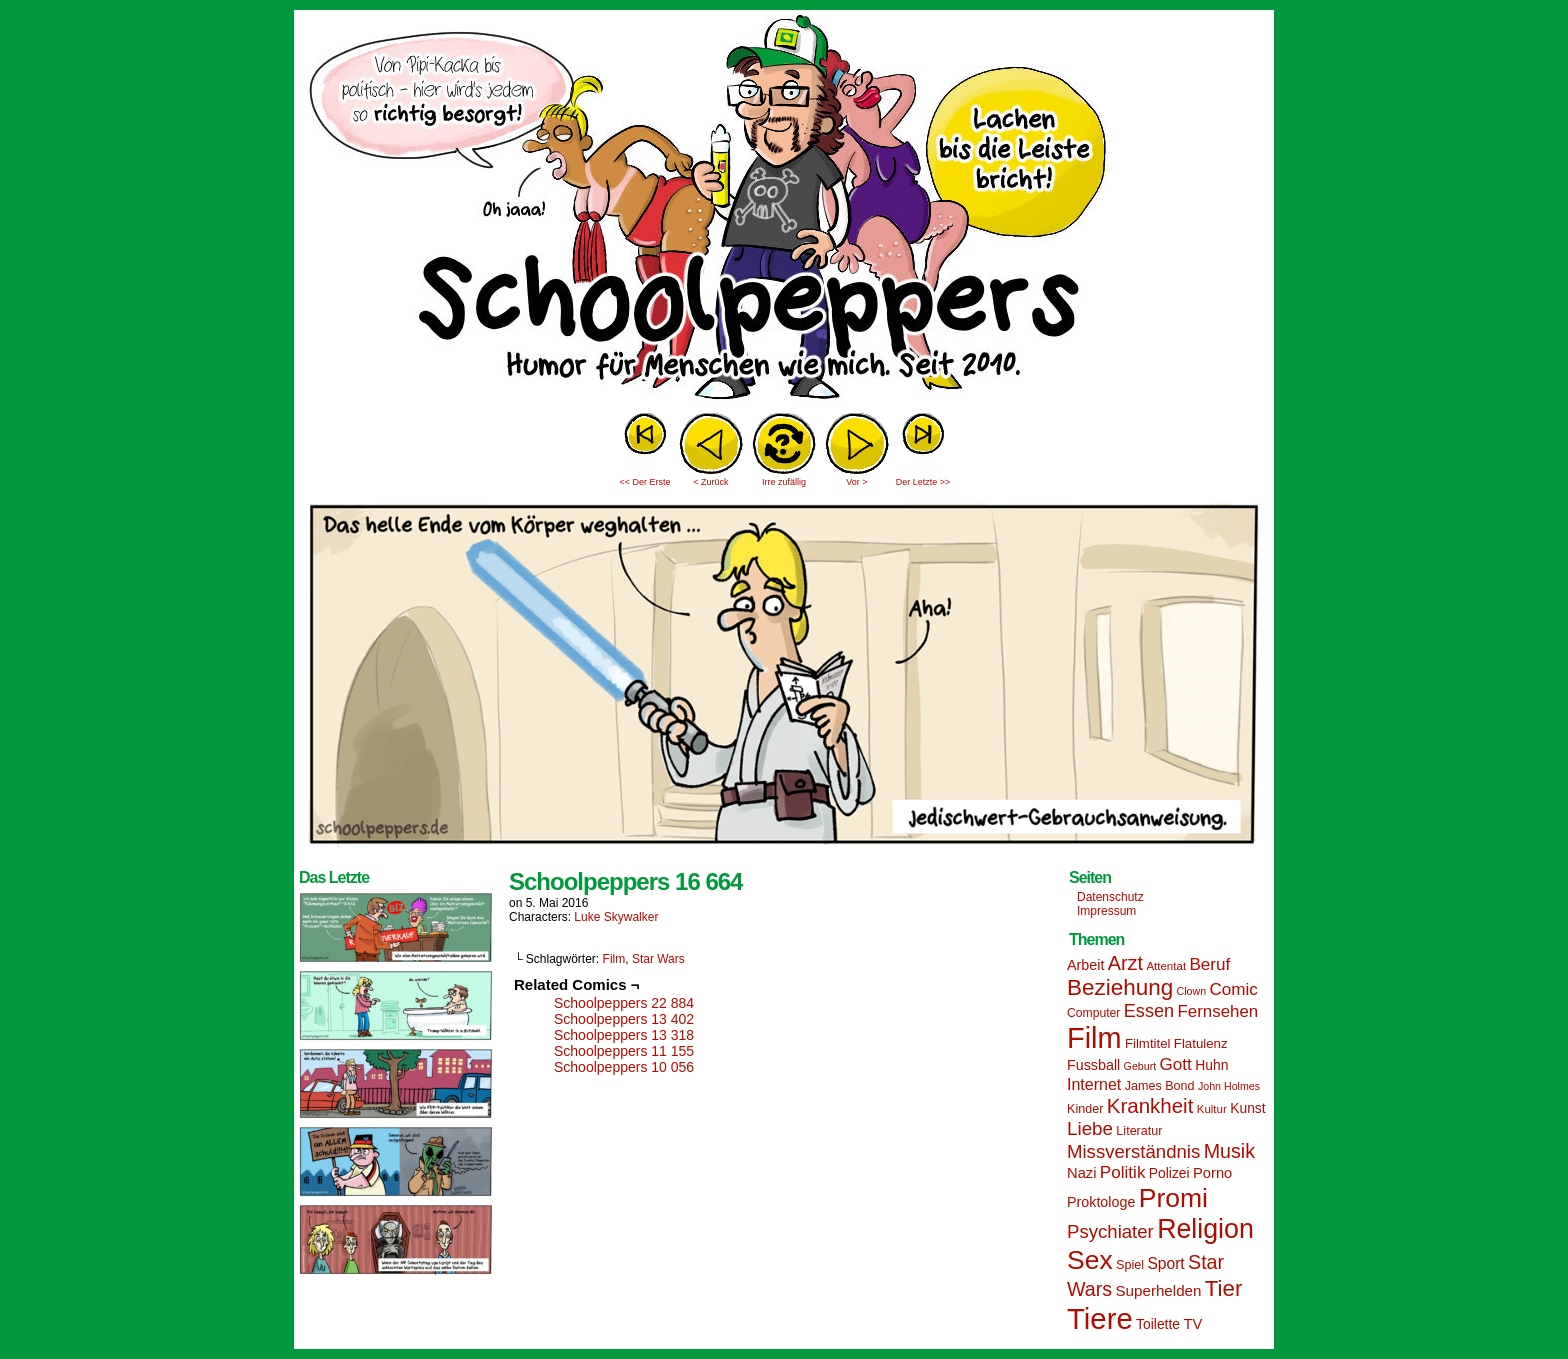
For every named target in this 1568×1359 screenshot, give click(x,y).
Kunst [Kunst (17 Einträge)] (1247, 1108)
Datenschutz (1110, 897)
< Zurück (710, 482)
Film (614, 959)
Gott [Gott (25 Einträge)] (1176, 1064)
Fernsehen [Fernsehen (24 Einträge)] (1218, 1011)
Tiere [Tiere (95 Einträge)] (1100, 1318)
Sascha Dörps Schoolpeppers (784, 210)
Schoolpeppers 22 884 (624, 1003)
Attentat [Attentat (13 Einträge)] (1166, 966)
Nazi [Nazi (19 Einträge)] (1081, 1173)
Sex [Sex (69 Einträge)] (1090, 1260)
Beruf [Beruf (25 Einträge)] (1209, 964)
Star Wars (658, 959)
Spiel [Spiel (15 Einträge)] (1130, 1265)
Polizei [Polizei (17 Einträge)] (1169, 1173)
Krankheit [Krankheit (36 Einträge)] (1150, 1105)
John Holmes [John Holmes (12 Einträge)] (1229, 1086)
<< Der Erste (644, 482)
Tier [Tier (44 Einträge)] (1224, 1288)
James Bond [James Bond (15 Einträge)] (1160, 1086)
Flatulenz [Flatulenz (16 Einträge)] (1201, 1043)
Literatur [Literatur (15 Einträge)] (1139, 1131)
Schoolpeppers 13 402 (624, 1019)
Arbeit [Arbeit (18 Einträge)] (1085, 965)
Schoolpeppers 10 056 (624, 1067)
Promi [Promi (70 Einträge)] (1173, 1198)
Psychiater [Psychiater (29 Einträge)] (1110, 1231)
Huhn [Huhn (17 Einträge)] (1211, 1065)
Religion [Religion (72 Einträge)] (1205, 1229)
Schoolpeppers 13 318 (624, 1035)
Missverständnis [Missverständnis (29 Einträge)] (1133, 1151)
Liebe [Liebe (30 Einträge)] (1090, 1128)
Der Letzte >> (923, 482)
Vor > (856, 482)
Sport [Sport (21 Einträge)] (1165, 1263)
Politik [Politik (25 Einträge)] (1123, 1172)
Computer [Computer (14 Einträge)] (1093, 1013)
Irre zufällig (784, 482)
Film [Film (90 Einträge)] (1094, 1038)
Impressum (1106, 911)
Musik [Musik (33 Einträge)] (1229, 1151)
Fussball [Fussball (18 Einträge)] (1093, 1065)
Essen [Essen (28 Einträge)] (1149, 1011)
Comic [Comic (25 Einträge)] (1233, 989)
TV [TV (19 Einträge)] (1192, 1324)
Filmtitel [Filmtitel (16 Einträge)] (1148, 1043)
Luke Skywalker (616, 917)
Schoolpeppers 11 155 (624, 1051)
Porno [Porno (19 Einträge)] (1212, 1173)
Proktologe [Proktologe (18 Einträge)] (1101, 1202)
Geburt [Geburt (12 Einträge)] (1140, 1066)
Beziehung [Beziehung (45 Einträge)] (1120, 987)
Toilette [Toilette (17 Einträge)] (1158, 1324)
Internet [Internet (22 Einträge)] (1094, 1084)
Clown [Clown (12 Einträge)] (1191, 991)
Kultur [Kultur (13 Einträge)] (1212, 1109)
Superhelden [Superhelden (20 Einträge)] (1158, 1290)
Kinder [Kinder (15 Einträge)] (1085, 1109)
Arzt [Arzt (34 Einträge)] (1125, 963)
